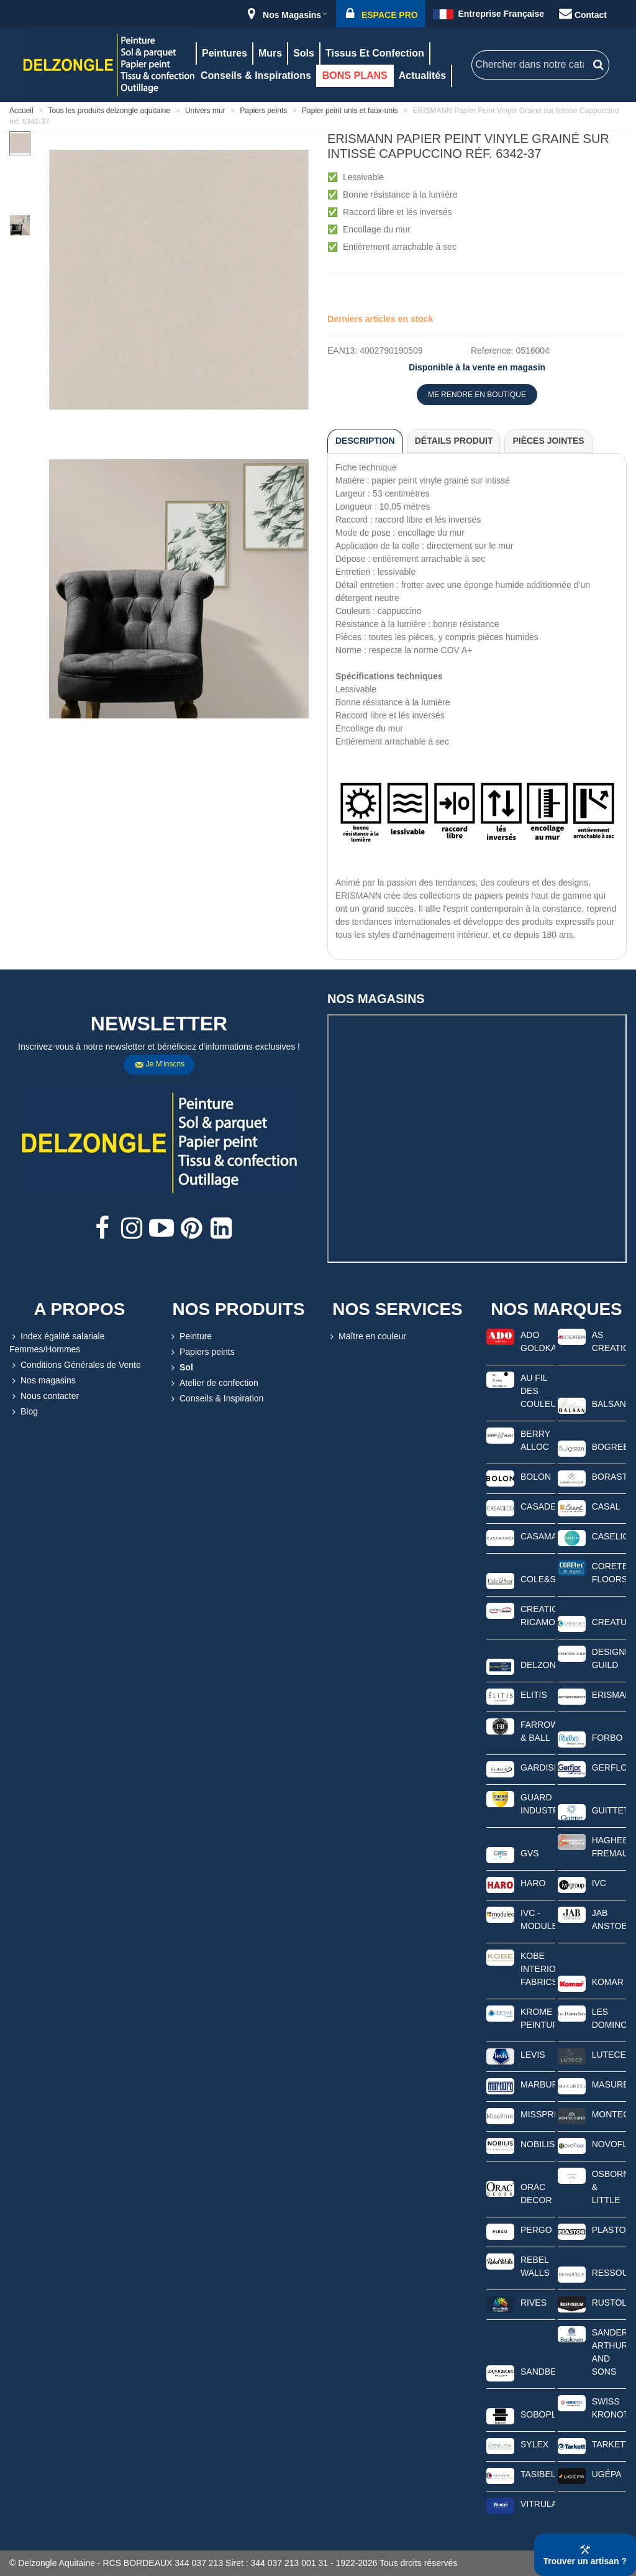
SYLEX (534, 2444)
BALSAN (609, 1404)
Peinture (190, 1336)
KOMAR (608, 1982)
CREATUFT (609, 1622)
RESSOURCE (609, 2273)
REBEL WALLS (535, 2266)
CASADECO (537, 1506)
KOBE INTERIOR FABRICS (537, 1969)
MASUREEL (609, 2084)
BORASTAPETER (609, 1477)
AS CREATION (609, 1341)
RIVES (533, 2303)
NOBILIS (537, 2144)
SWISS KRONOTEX (609, 2407)
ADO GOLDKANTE (537, 1341)
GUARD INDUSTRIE (537, 1803)
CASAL (606, 1506)
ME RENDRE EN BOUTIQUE (477, 394)
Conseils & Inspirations (256, 75)
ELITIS (533, 1695)
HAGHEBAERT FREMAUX (609, 1846)
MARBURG (537, 2084)
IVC (599, 1883)
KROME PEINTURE (537, 2018)
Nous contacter (44, 1396)
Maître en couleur (366, 1336)
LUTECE (609, 2055)
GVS (529, 1853)
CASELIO (609, 1536)
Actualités (422, 75)
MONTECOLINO (609, 2114)
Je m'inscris (159, 1065)
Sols (303, 53)
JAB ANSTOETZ (609, 1919)
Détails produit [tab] (454, 441)
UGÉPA (607, 2474)
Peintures (224, 53)
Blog (23, 1411)
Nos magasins (42, 1380)
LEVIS (532, 2055)
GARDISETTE (537, 1767)
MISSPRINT (537, 2114)
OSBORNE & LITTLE (609, 2187)
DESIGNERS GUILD (609, 1658)
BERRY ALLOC (535, 1440)
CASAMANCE (537, 1536)
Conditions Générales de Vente (75, 1365)
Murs (270, 53)
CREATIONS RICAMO (537, 1615)
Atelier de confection (213, 1383)
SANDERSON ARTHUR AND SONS (609, 2352)
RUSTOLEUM (609, 2303)
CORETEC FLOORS (609, 1572)
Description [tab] (365, 441)
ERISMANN (609, 1695)
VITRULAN (537, 2504)
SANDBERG (537, 2372)
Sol (180, 1367)
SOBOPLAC (537, 2414)
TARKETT (609, 2444)
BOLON (535, 1477)
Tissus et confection (374, 53)
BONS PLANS (355, 75)
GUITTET (609, 1810)
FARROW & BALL (537, 1731)
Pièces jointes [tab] (548, 441)
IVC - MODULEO (537, 1919)
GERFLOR (609, 1767)
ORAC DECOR (536, 2193)
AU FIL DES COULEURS (537, 1391)
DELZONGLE (537, 1665)
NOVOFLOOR (609, 2144)
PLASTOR (609, 2230)
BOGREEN (609, 1447)
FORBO (607, 1738)
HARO (532, 1883)
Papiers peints (201, 1352)
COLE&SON (537, 1579)
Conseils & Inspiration (215, 1398)
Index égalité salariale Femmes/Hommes (56, 1342)
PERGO (536, 2230)
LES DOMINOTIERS (609, 2018)
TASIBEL (537, 2474)
